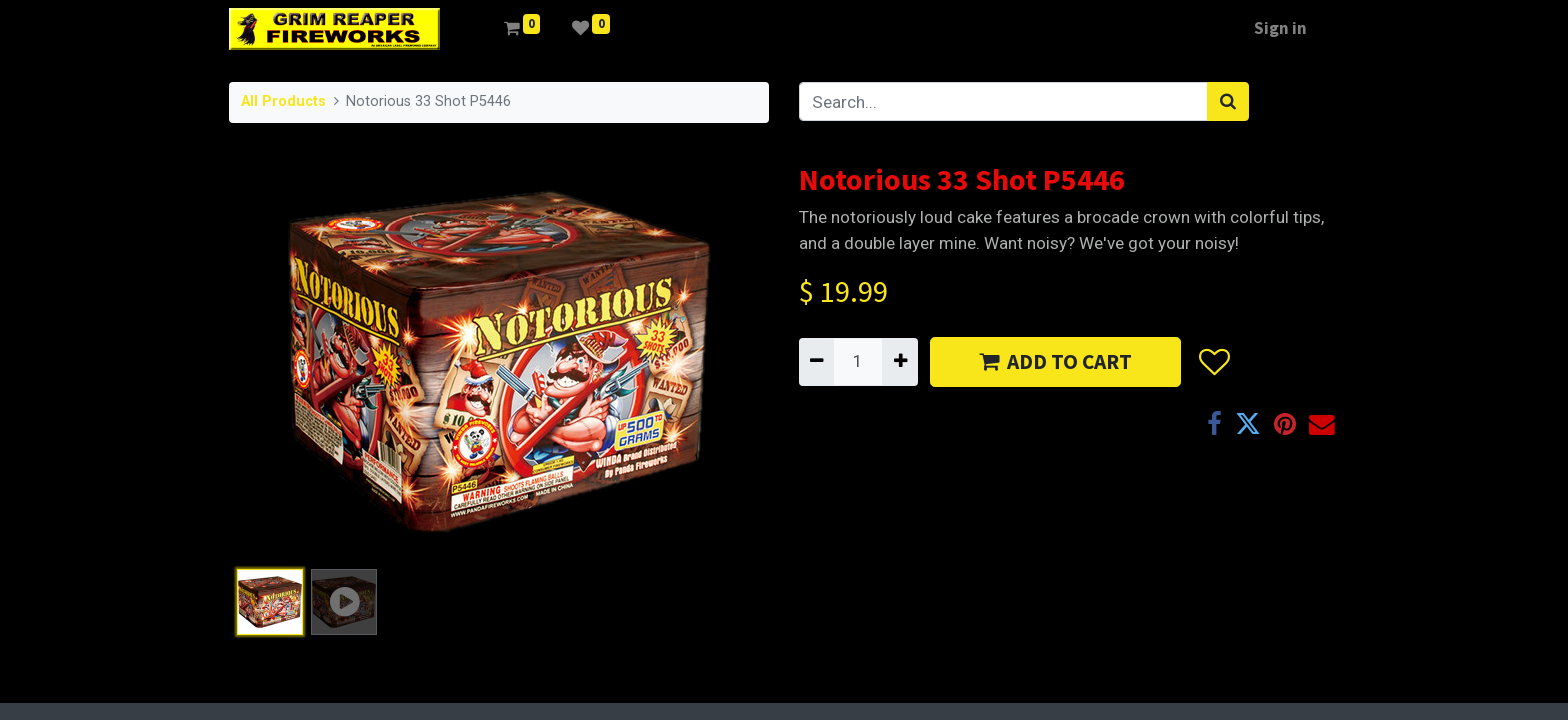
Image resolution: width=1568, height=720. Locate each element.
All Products (283, 101)
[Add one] (899, 362)
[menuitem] (472, 29)
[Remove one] (816, 362)
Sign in (1280, 28)
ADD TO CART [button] (1055, 361)
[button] (1213, 362)
